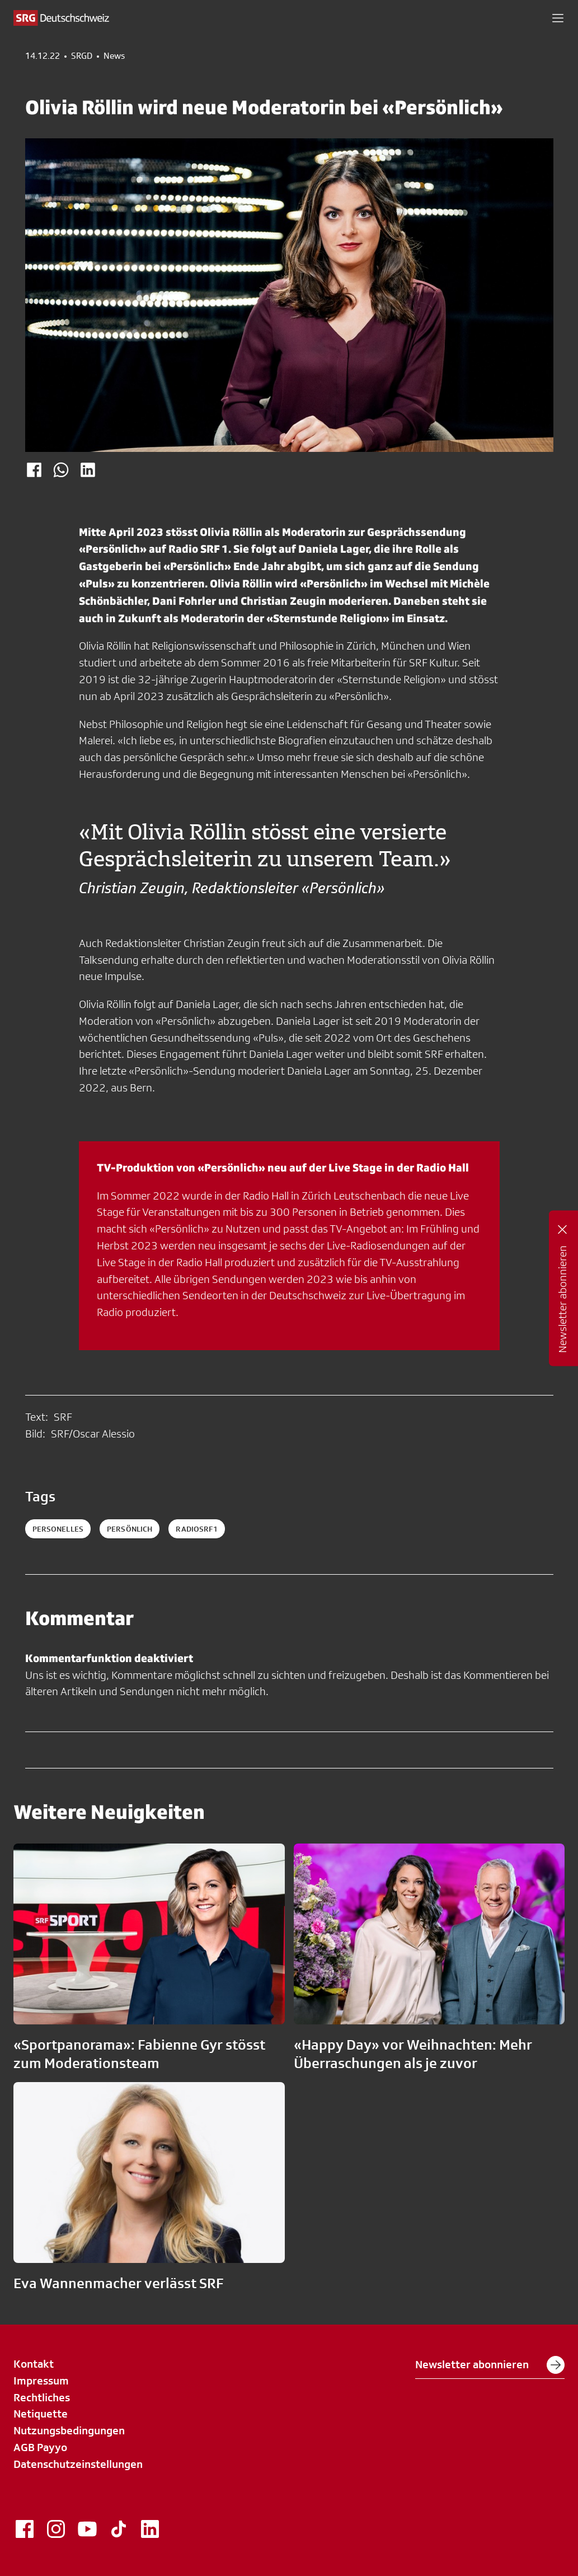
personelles (58, 1528)
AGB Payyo (40, 2447)
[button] (558, 18)
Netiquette (40, 2413)
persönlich (129, 1528)
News (114, 56)
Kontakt (33, 2364)
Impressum (41, 2380)
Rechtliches (41, 2397)
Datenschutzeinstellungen (78, 2464)
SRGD (81, 56)
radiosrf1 (196, 1528)
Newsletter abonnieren (490, 2365)
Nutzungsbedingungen (69, 2430)
